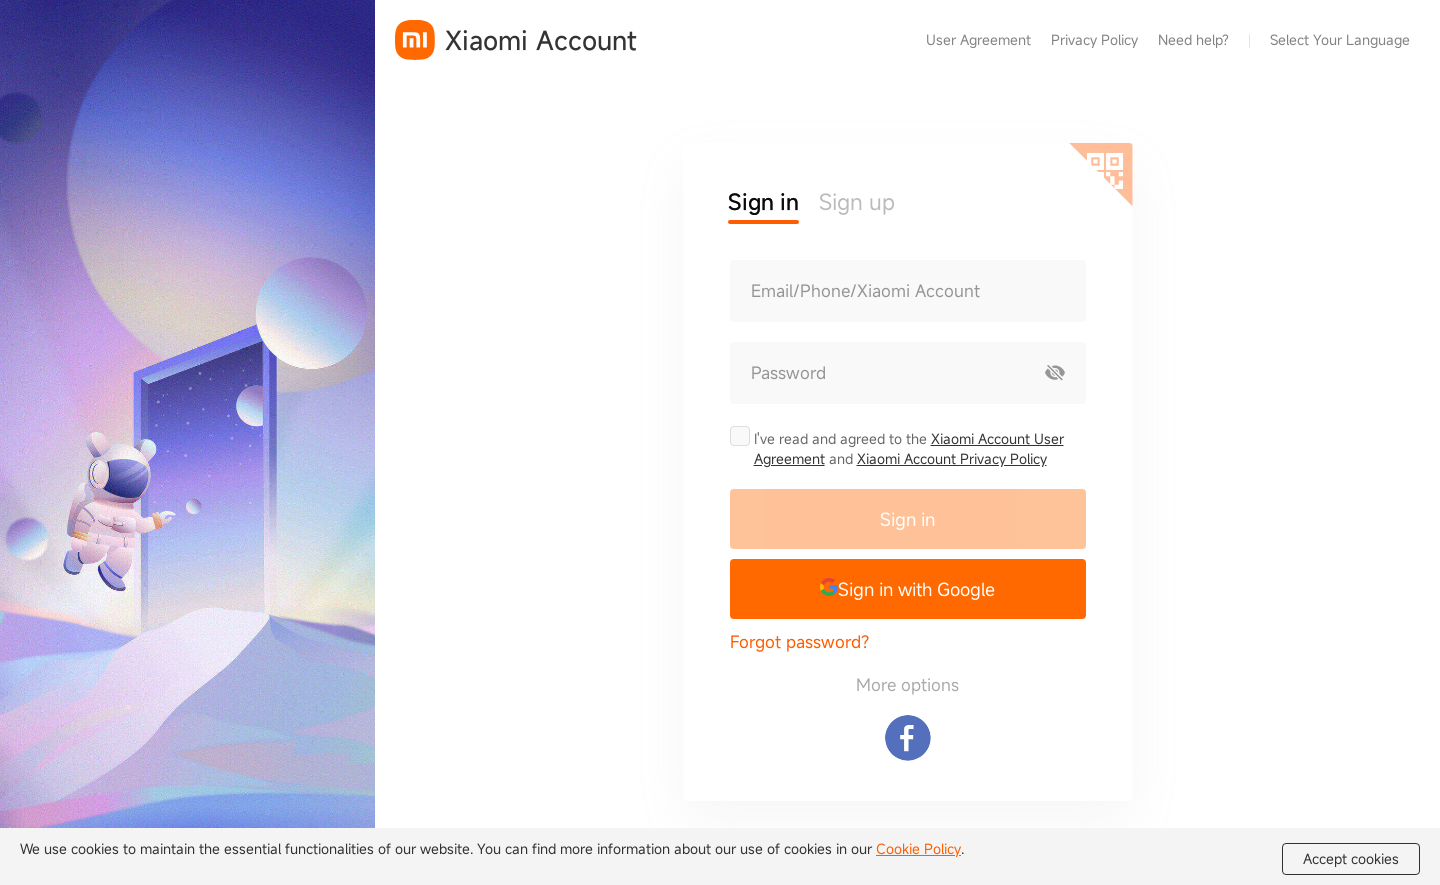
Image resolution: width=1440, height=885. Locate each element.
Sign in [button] (763, 201)
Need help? (1193, 39)
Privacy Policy (1094, 39)
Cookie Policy (918, 848)
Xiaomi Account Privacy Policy (952, 458)
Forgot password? (799, 641)
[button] (908, 589)
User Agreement (978, 39)
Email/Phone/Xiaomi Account (865, 291)
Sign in (907, 519)
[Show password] (1055, 373)
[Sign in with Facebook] (908, 738)
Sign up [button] (857, 201)
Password (788, 373)
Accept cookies (1351, 859)
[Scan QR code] (1101, 175)
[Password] (878, 373)
